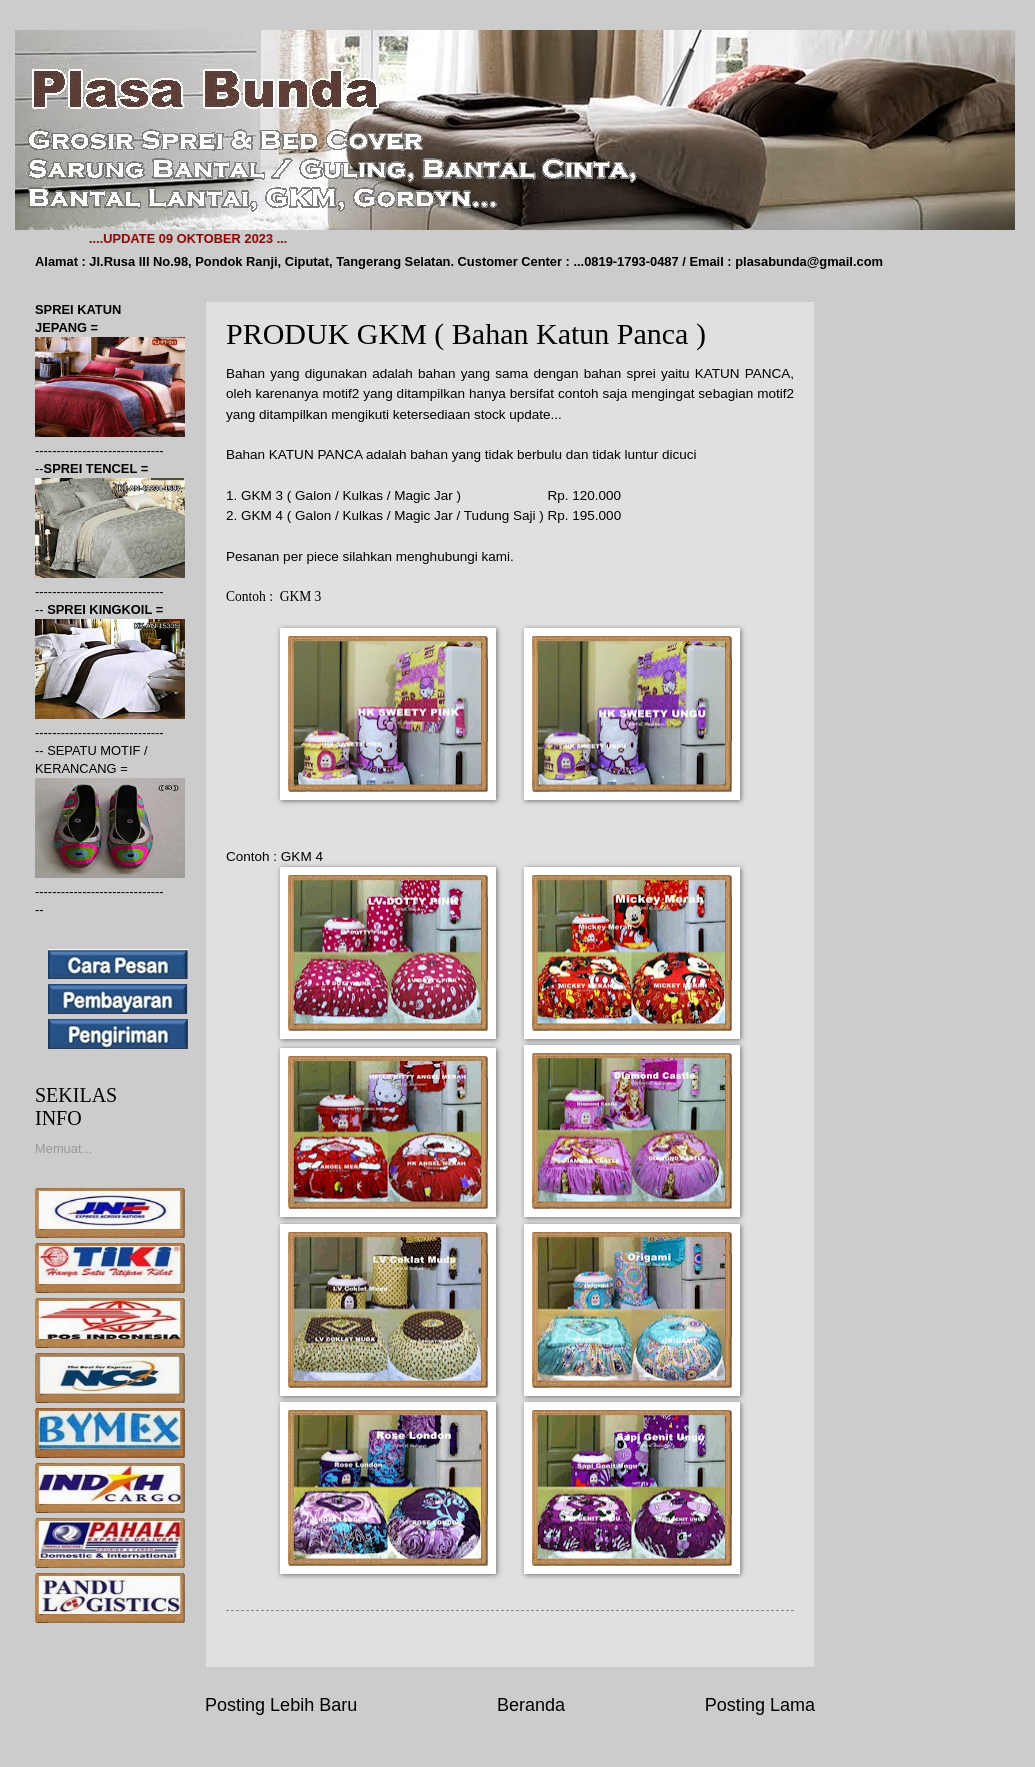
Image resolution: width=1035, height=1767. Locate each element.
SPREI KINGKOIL (101, 609)
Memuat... (63, 1148)
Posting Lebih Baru (281, 1705)
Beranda (531, 1705)
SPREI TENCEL (92, 468)
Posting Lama (760, 1705)
